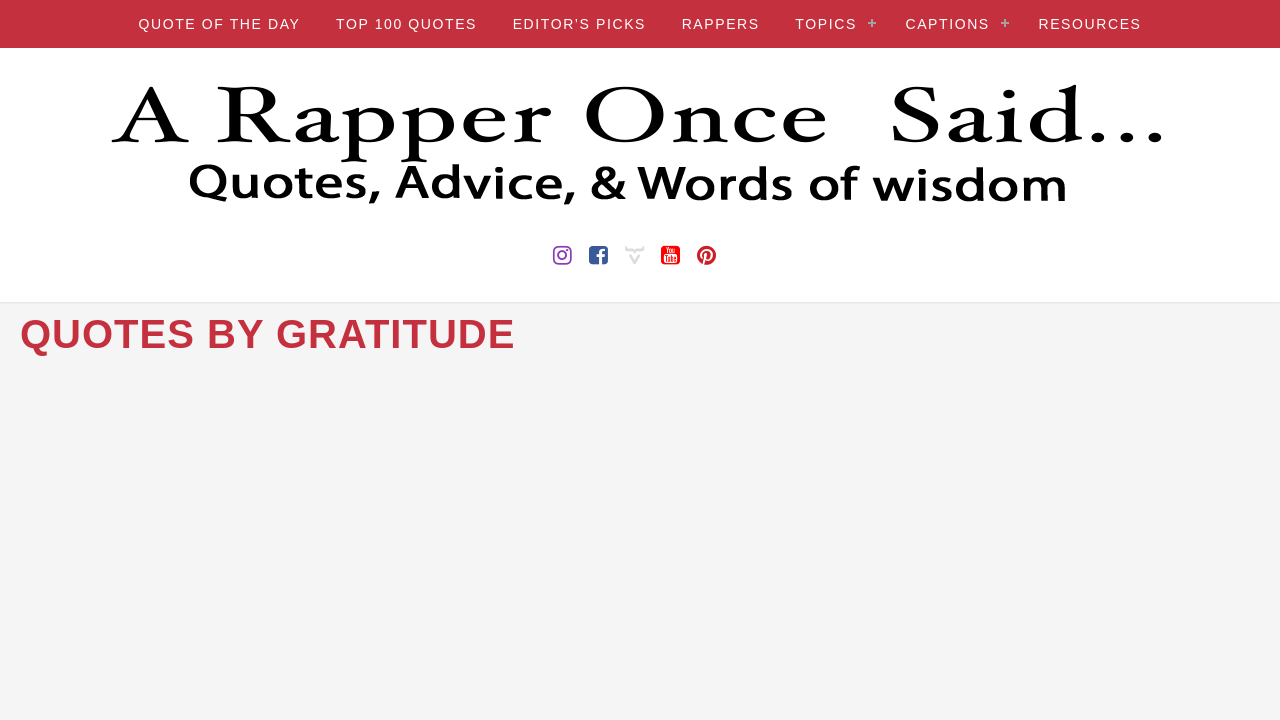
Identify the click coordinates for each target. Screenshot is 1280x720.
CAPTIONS (947, 24)
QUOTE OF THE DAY (219, 24)
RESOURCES (1089, 24)
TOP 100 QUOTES (406, 24)
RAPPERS (721, 24)
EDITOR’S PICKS (579, 24)
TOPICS (825, 24)
